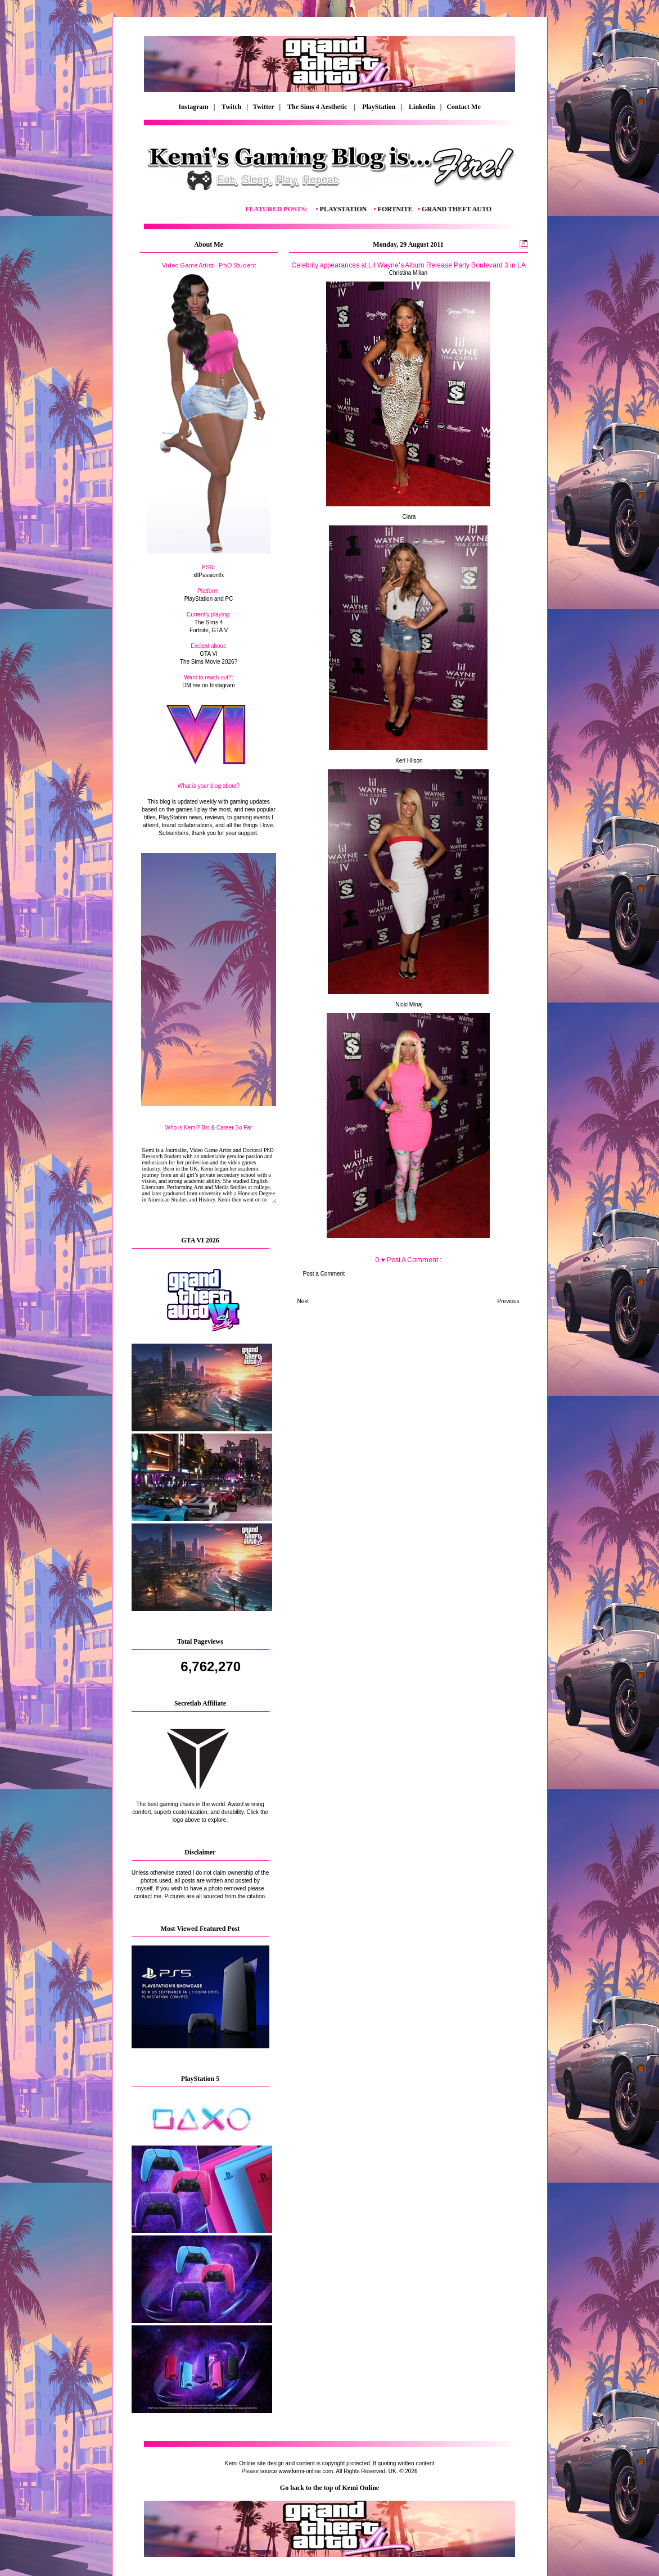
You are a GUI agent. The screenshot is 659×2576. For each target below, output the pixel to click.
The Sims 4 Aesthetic (318, 107)
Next (303, 1301)
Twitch (231, 107)
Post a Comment (324, 1274)
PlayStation (378, 107)
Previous (509, 1301)
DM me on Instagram (208, 685)
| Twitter (262, 107)
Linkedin (422, 107)
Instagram (193, 107)
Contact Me (464, 107)
